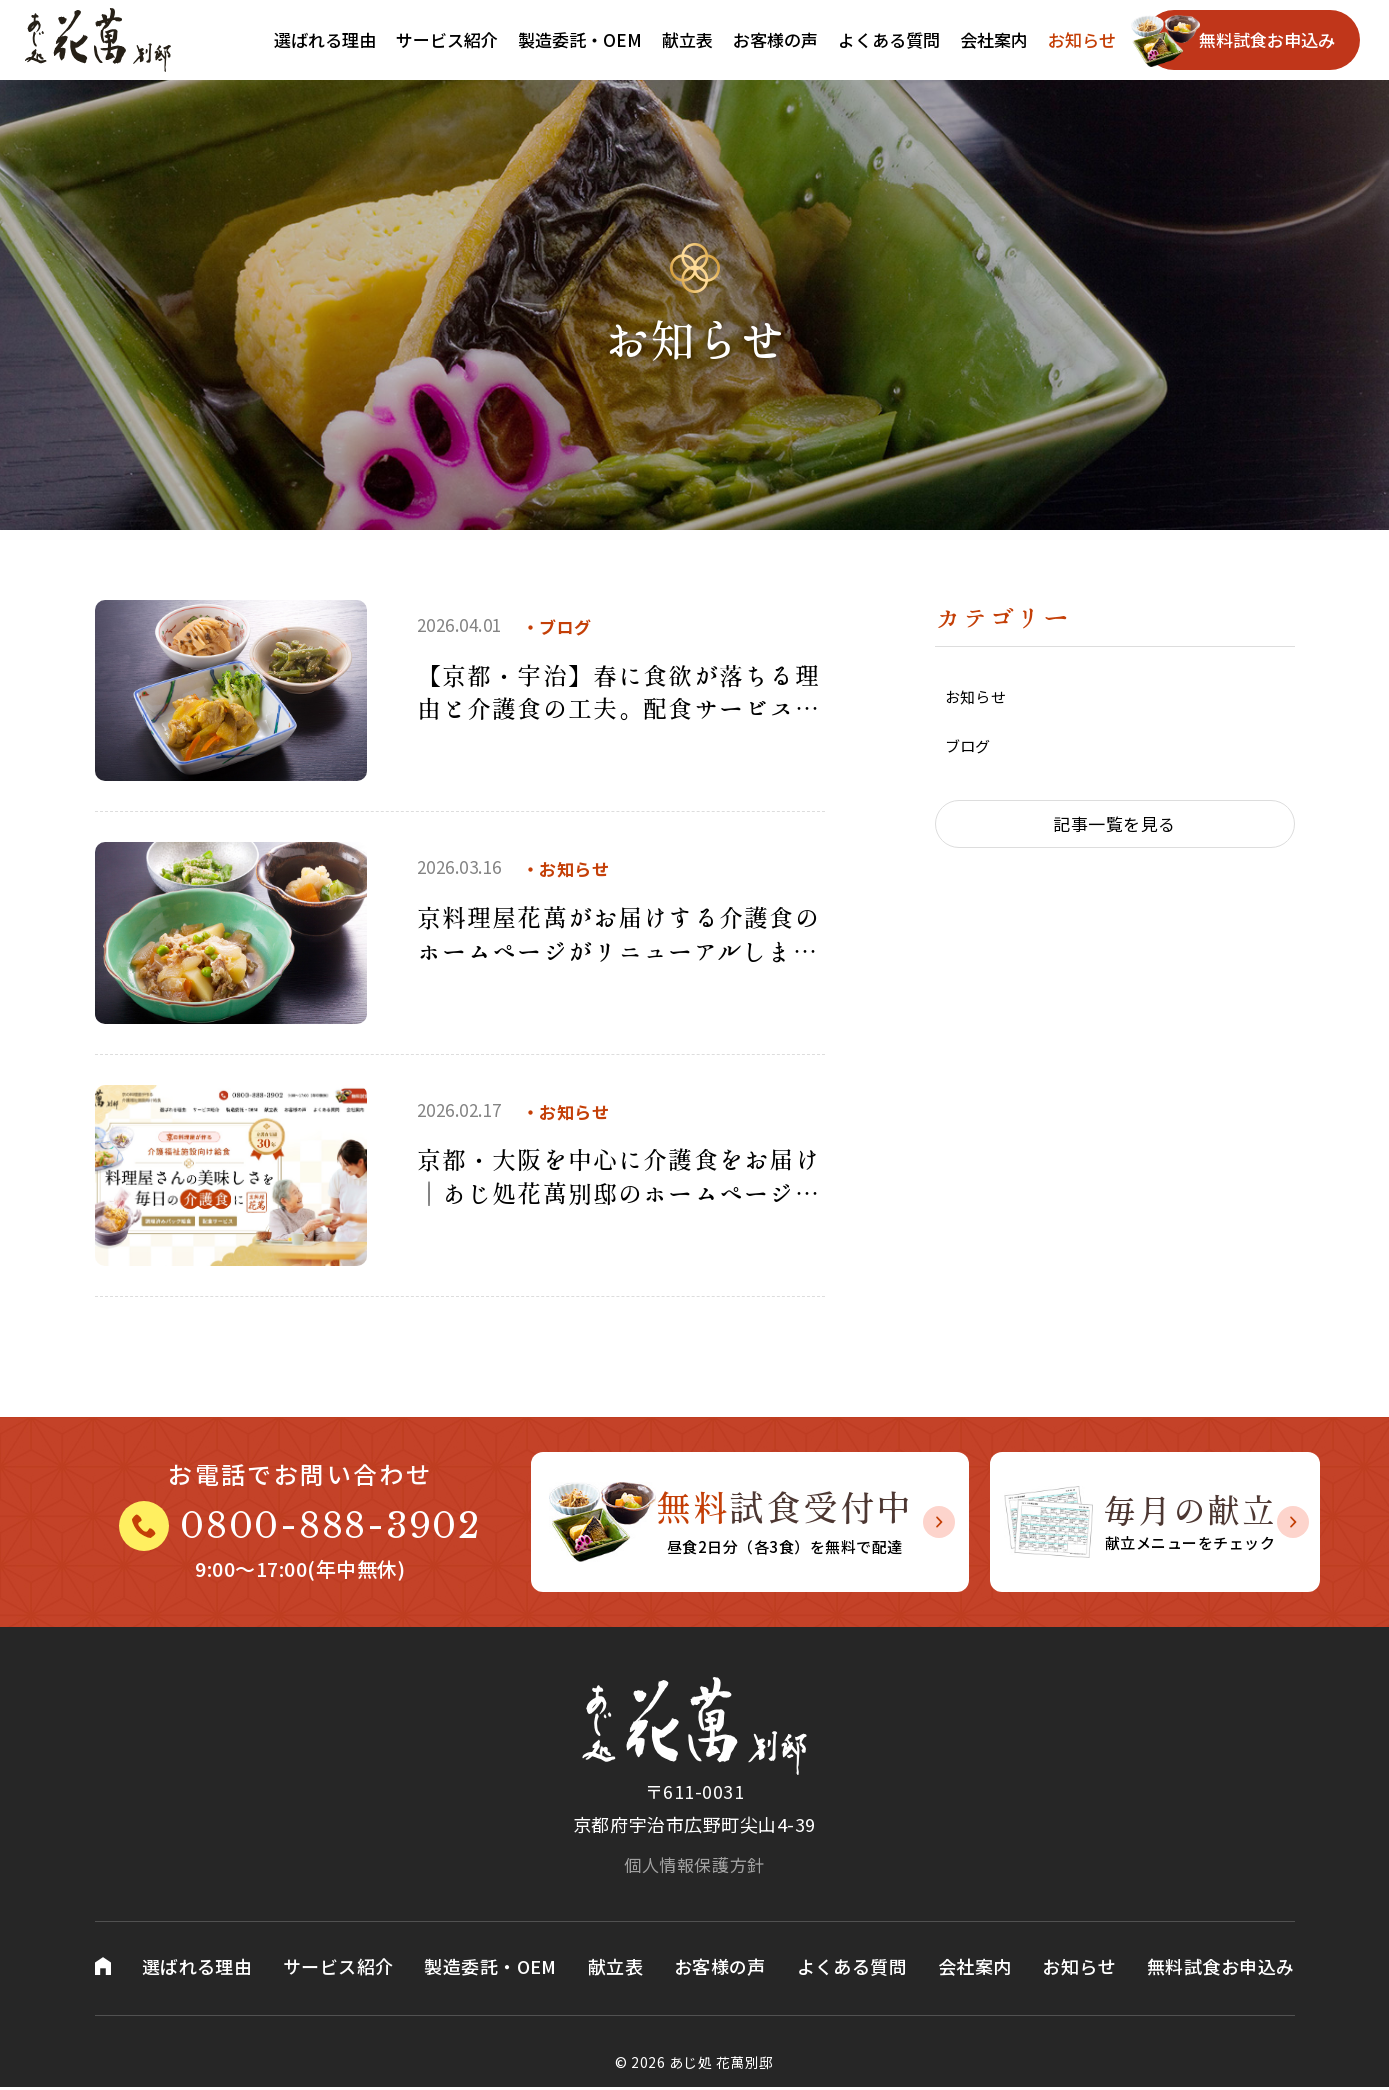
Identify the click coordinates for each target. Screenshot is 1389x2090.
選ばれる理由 (325, 39)
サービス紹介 (447, 39)
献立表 (687, 39)
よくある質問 (889, 39)
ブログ (968, 749)
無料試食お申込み (1267, 39)
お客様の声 (775, 39)
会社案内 (994, 39)
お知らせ (1082, 39)
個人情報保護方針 (694, 1864)
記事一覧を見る (1114, 828)
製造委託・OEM (580, 39)
